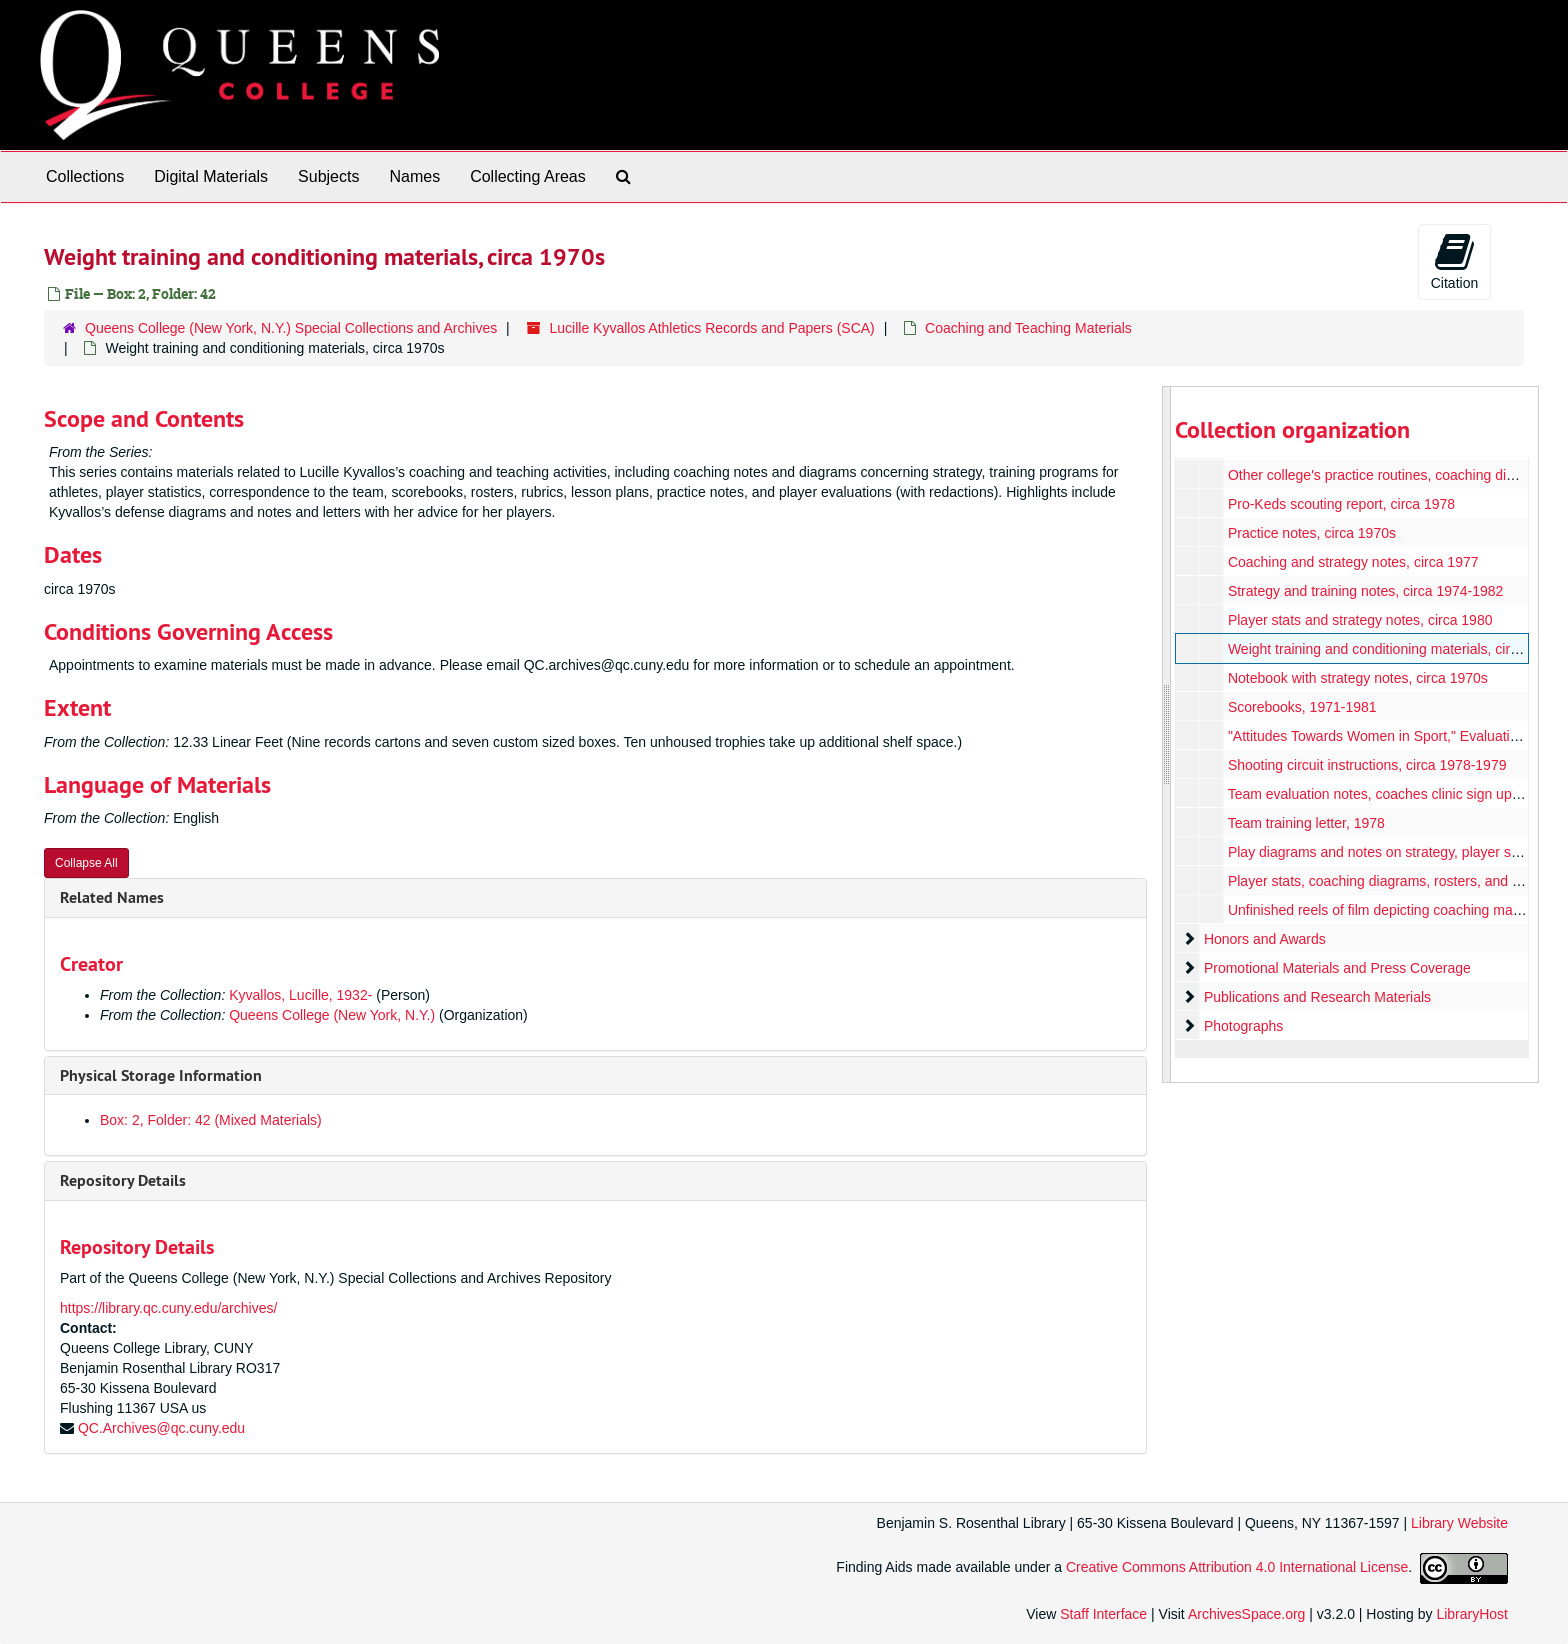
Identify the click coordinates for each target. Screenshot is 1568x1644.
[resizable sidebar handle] (1167, 734)
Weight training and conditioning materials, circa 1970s (1396, 649)
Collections (85, 176)
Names (414, 176)
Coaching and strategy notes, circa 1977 (1352, 562)
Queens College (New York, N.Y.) (332, 1015)
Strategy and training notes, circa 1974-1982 (1365, 591)
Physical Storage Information (161, 1075)
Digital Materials (211, 176)
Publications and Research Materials (1316, 997)
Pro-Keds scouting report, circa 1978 (1340, 504)
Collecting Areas (528, 176)
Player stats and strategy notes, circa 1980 (1359, 620)
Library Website (1459, 1523)
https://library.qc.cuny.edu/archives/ (168, 1308)
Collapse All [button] (86, 863)
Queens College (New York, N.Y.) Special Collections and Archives (291, 328)
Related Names (112, 897)
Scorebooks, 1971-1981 (1301, 707)
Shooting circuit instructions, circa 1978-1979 (1366, 765)
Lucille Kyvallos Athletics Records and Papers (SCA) (712, 328)
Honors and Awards (1264, 939)
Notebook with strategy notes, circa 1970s (1357, 678)
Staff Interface (1103, 1614)
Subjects (328, 176)
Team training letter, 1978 (1305, 823)
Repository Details (123, 1180)
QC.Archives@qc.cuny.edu (161, 1428)
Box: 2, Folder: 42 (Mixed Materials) (211, 1120)
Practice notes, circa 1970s (1311, 533)
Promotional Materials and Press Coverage (1336, 968)
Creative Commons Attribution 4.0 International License (1237, 1567)
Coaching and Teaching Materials (1028, 328)
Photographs (1242, 1026)
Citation (1454, 261)
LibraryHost (1472, 1614)
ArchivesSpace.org (1247, 1614)
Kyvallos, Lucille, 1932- (300, 995)
